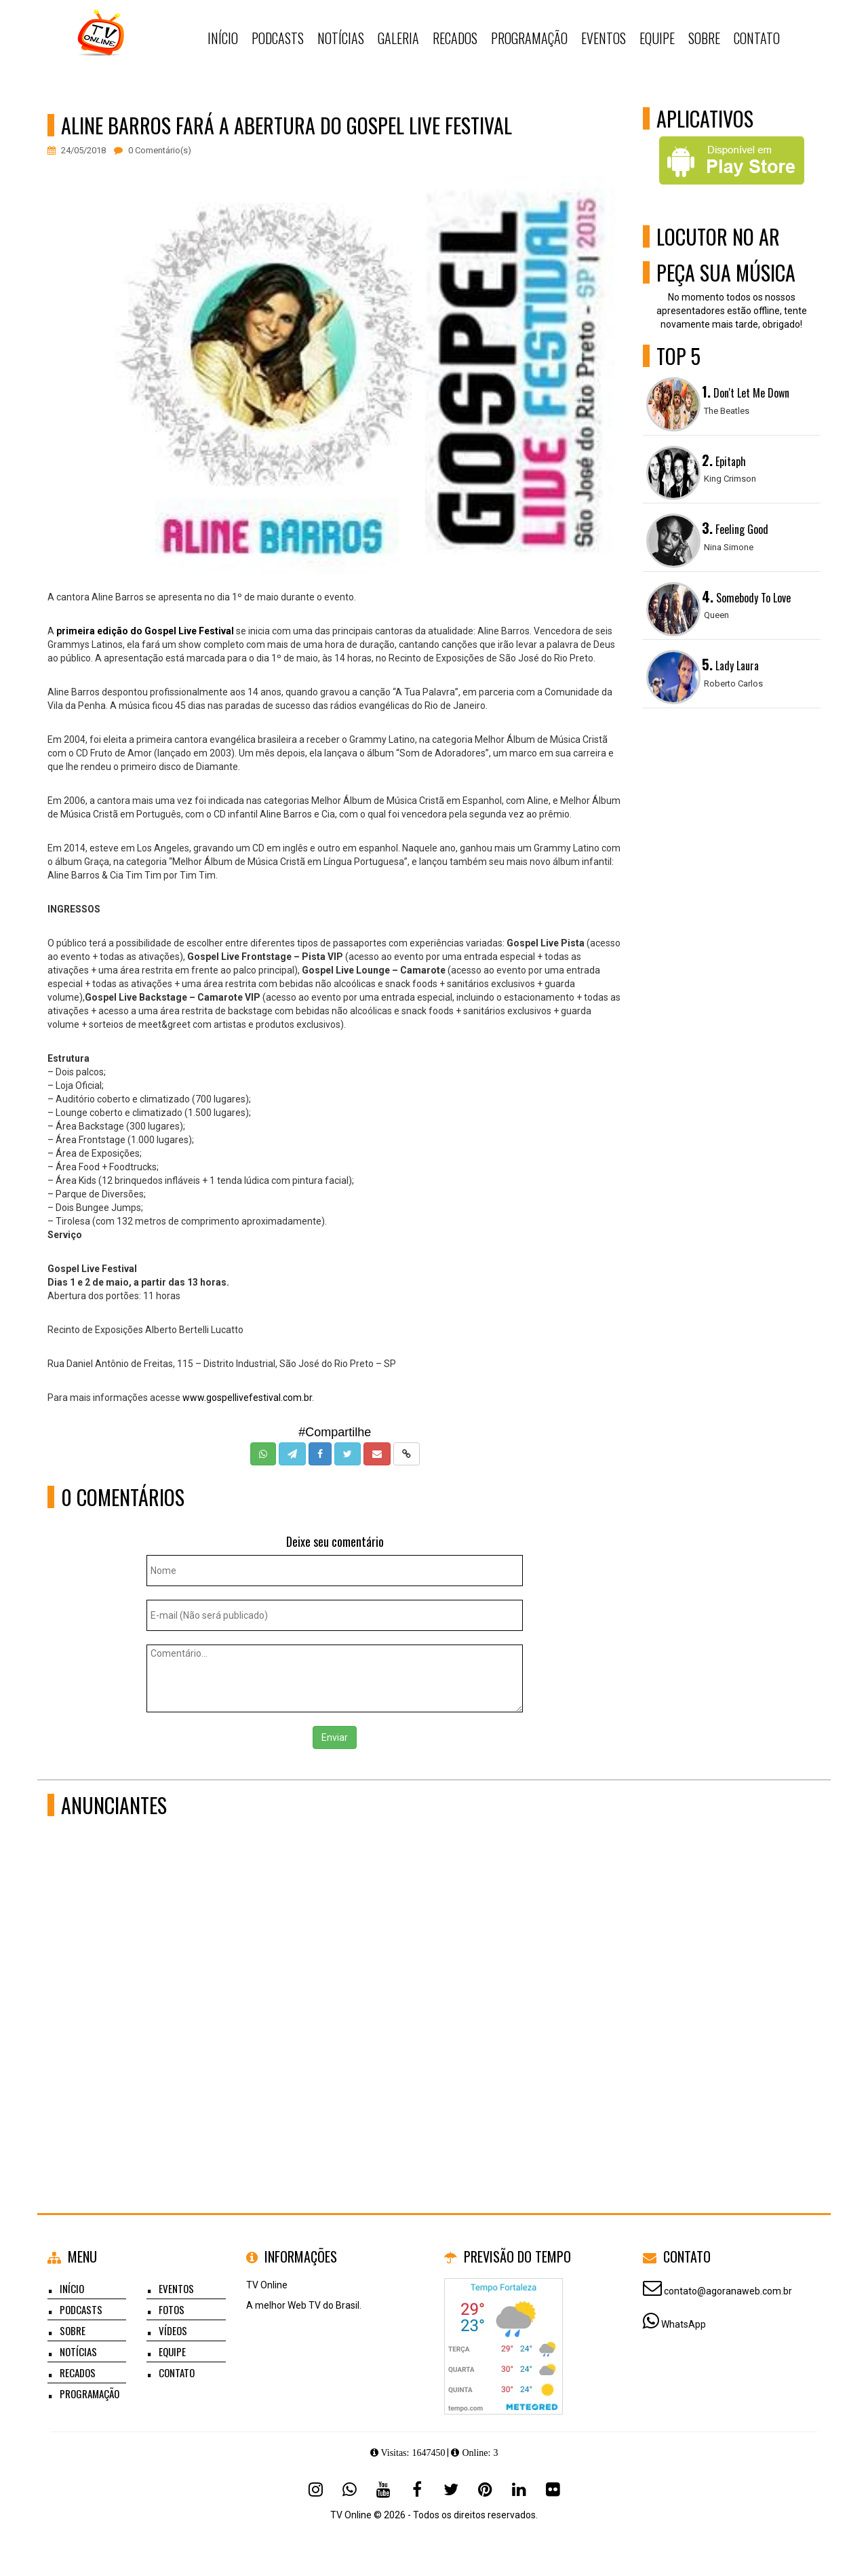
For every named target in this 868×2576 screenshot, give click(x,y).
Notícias (78, 2351)
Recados (78, 2372)
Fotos (171, 2309)
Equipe (172, 2351)
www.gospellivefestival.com (242, 1397)
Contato (177, 2372)
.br (307, 1397)
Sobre (72, 2330)
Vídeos (173, 2330)
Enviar (334, 1737)
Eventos (176, 2288)
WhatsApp (683, 2324)
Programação (89, 2393)
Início (72, 2288)
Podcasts (81, 2309)
